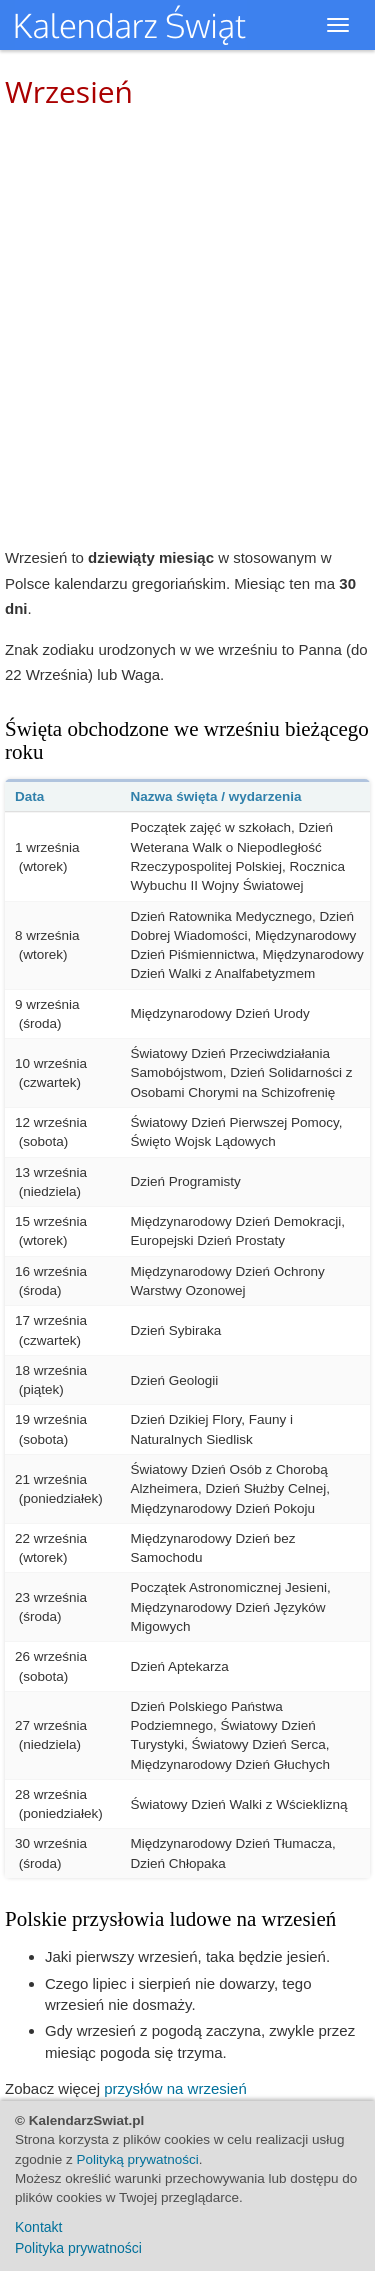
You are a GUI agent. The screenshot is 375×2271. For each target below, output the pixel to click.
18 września (51, 1370)
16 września (51, 1271)
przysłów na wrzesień (175, 2088)
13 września (51, 1172)
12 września (51, 1122)
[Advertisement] (187, 327)
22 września (51, 1538)
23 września (51, 1597)
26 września (51, 1656)
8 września (47, 935)
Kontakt (38, 2227)
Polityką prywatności (138, 2159)
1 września (47, 847)
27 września (51, 1725)
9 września (47, 1004)
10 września (51, 1063)
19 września (51, 1419)
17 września (51, 1320)
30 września (51, 1843)
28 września (51, 1794)
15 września (51, 1221)
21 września (51, 1479)
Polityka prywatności (78, 2248)
